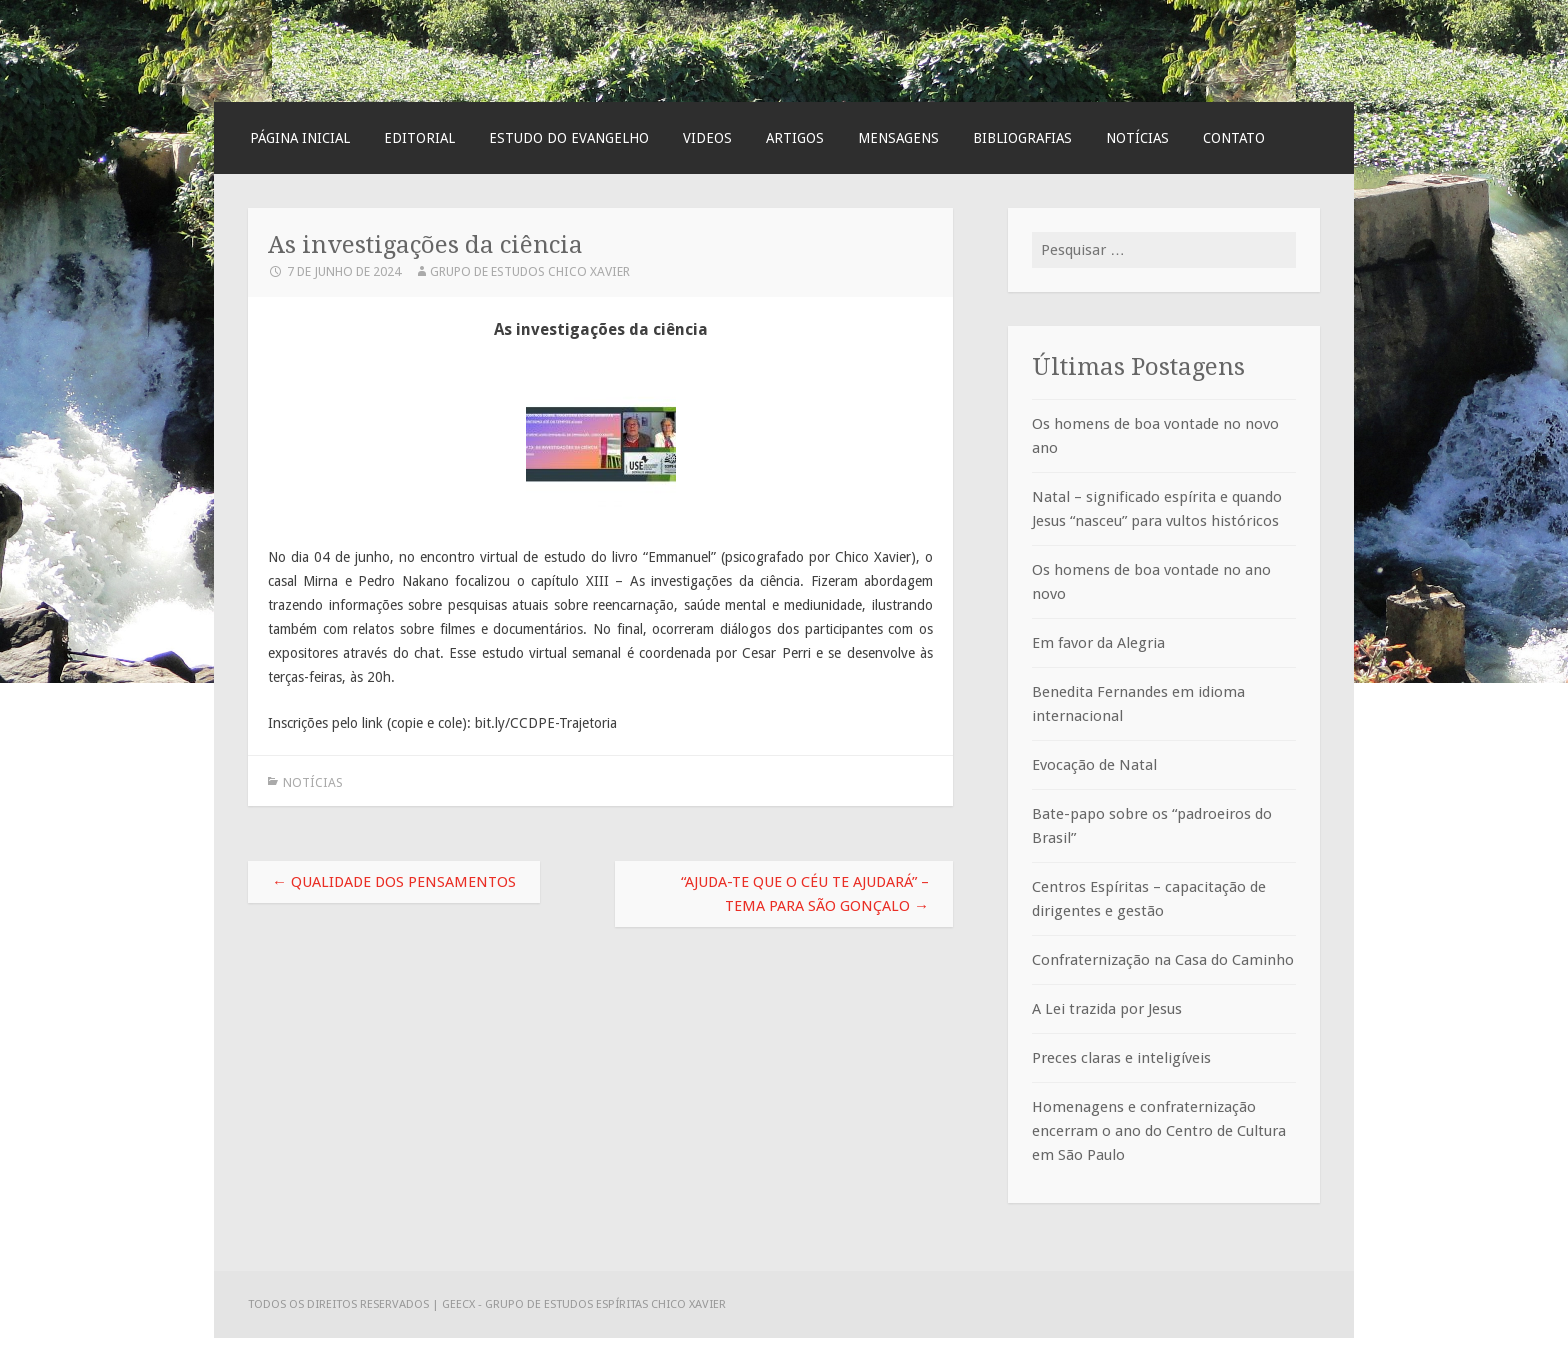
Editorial (419, 138)
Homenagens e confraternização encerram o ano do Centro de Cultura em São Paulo (1159, 1131)
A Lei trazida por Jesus (1107, 1009)
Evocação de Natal (1094, 765)
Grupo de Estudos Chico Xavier (530, 271)
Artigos (795, 138)
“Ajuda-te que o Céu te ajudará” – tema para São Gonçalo (805, 894)
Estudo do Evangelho (569, 138)
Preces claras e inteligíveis (1121, 1058)
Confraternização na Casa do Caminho (1163, 960)
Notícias (1137, 138)
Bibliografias (1022, 138)
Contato (1234, 138)
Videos (707, 138)
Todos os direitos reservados (340, 1304)
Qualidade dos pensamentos (394, 882)
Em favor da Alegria (1098, 643)
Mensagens (898, 138)
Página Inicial (300, 138)
